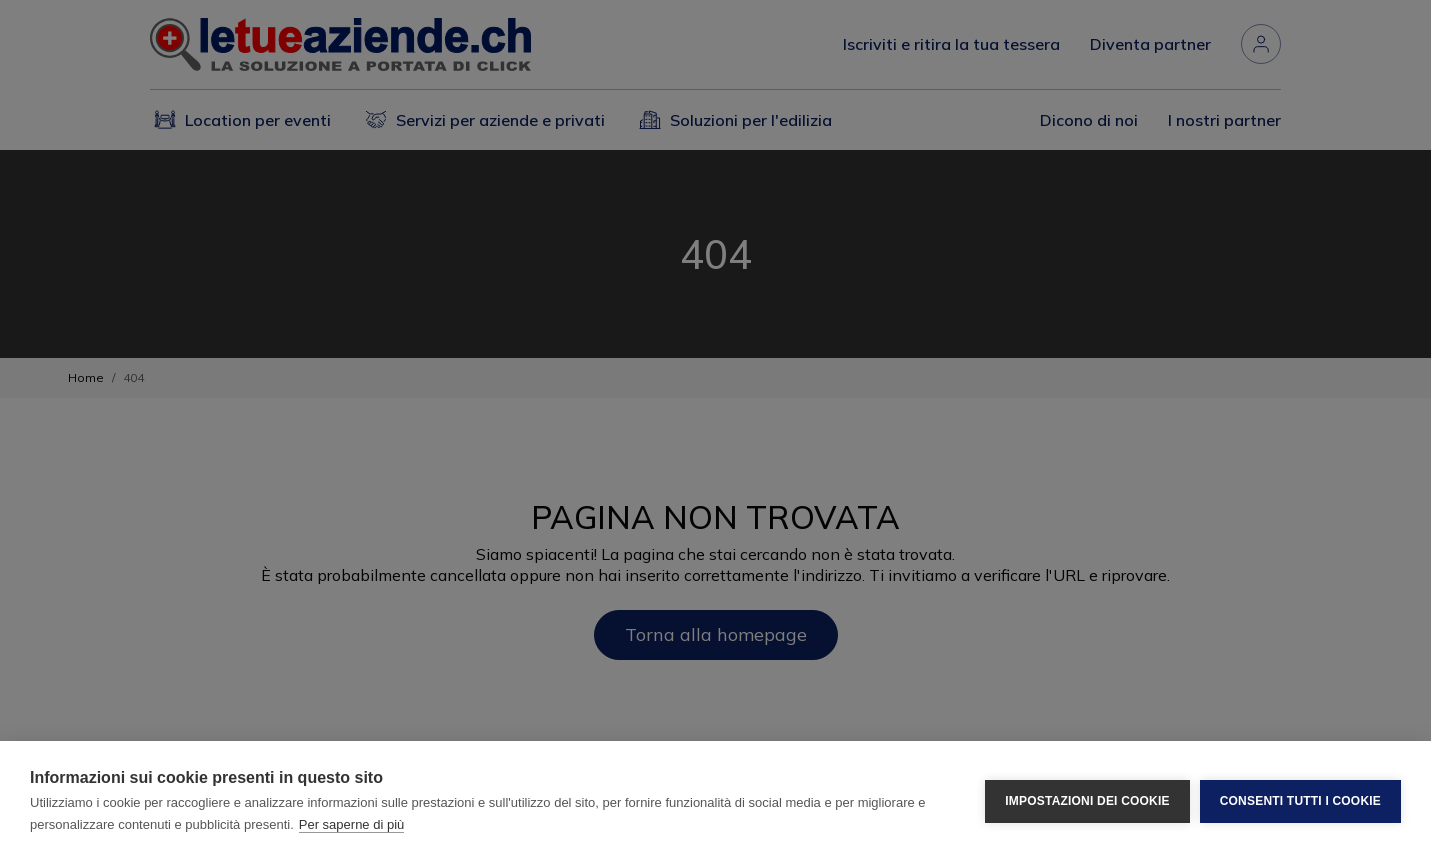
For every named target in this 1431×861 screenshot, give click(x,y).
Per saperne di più (352, 824)
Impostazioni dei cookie (1087, 801)
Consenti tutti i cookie (1300, 801)
